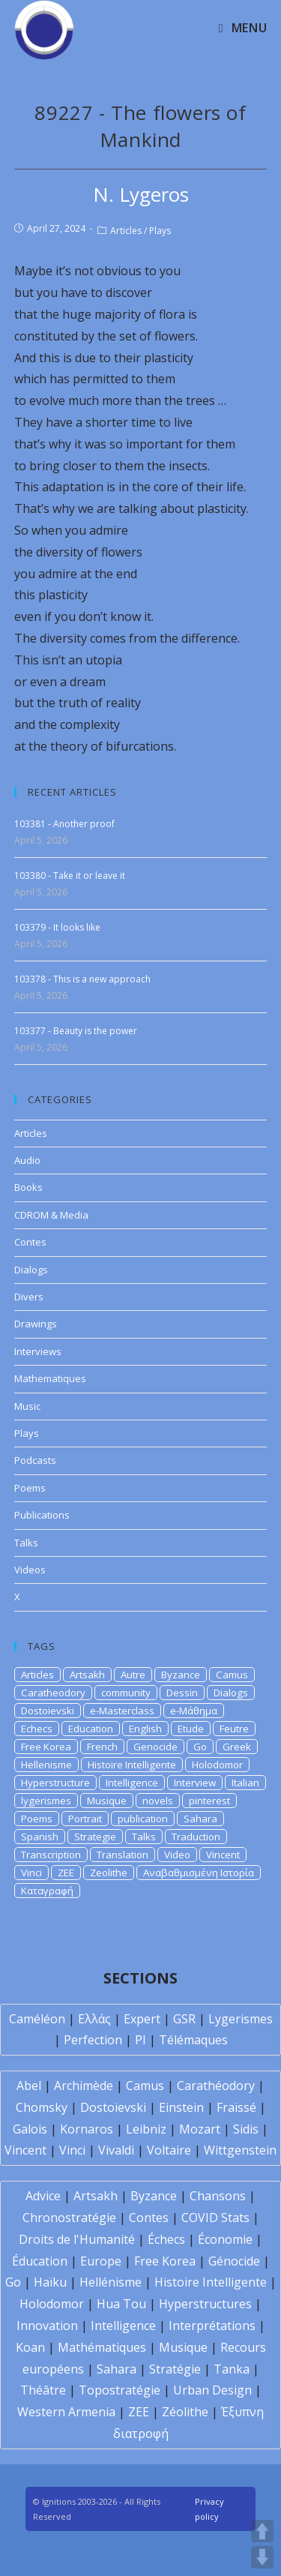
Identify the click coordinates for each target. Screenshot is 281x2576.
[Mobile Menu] (243, 27)
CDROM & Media (51, 1215)
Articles (126, 230)
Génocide (234, 2261)
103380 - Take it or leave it (69, 875)
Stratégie (175, 2369)
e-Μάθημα (193, 1710)
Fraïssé (236, 2107)
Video (177, 1854)
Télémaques (193, 2040)
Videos (30, 1569)
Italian (245, 1782)
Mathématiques (102, 2347)
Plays (160, 230)
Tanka (232, 2369)
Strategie (95, 1836)
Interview (195, 1782)
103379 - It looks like (57, 927)
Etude (191, 1728)
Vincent (223, 1854)
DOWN (262, 2557)
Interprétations (212, 2325)
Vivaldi (116, 2150)
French (102, 1746)
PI (140, 2040)
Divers (28, 1296)
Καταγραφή (47, 1890)
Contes (30, 1242)
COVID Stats (215, 2217)
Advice (43, 2196)
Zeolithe (108, 1872)
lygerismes (46, 1800)
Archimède (83, 2085)
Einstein (181, 2107)
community (126, 1692)
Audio (27, 1160)
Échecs (166, 2239)
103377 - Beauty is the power (75, 1030)
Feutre (234, 1728)
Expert (142, 2019)
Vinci (31, 1872)
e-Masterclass (122, 1710)
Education (90, 1728)
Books (28, 1187)
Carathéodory (216, 2085)
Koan (30, 2347)
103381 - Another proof (64, 823)
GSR (184, 2019)
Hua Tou (121, 2304)
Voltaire (169, 2150)
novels (157, 1800)
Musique (107, 1800)
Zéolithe (185, 2412)
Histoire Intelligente (132, 1764)
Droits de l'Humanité (77, 2239)
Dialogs (31, 1269)
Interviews (37, 1351)
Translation (122, 1854)
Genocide (155, 1746)
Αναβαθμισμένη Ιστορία (198, 1872)
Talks (26, 1542)
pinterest (209, 1800)
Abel (28, 2085)
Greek (237, 1746)
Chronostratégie (69, 2217)
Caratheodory (53, 1692)
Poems (30, 1488)
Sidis (246, 2129)
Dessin (182, 1692)
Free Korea (46, 1746)
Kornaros (86, 2129)
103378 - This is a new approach (82, 979)
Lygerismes (240, 2019)
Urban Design (212, 2390)
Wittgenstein (240, 2150)
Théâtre (43, 2390)
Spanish (39, 1836)
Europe (100, 2261)
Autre (133, 1674)
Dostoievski (47, 1710)
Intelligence (132, 1782)
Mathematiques (50, 1378)
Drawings (35, 1323)
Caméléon (37, 2019)
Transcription (51, 1854)
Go (200, 1746)
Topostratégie (119, 2390)
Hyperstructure (55, 1782)
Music (27, 1406)
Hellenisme (46, 1764)
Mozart (199, 2129)
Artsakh (87, 1674)
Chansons (218, 2196)
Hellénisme (110, 2282)
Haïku (50, 2282)
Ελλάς (94, 2019)
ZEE (66, 1872)
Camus (232, 1674)
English (145, 1728)
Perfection (93, 2040)
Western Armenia (66, 2412)
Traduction (196, 1836)
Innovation (47, 2325)
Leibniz (146, 2129)
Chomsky (41, 2107)
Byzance (180, 1674)
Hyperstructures (205, 2304)
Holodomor (217, 1764)
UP (262, 2531)
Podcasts (35, 1460)
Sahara (200, 1818)
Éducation (39, 2261)
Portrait (85, 1818)
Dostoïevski (113, 2107)
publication (143, 1818)
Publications (42, 1515)
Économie (225, 2239)
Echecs (36, 1728)
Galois (30, 2129)
